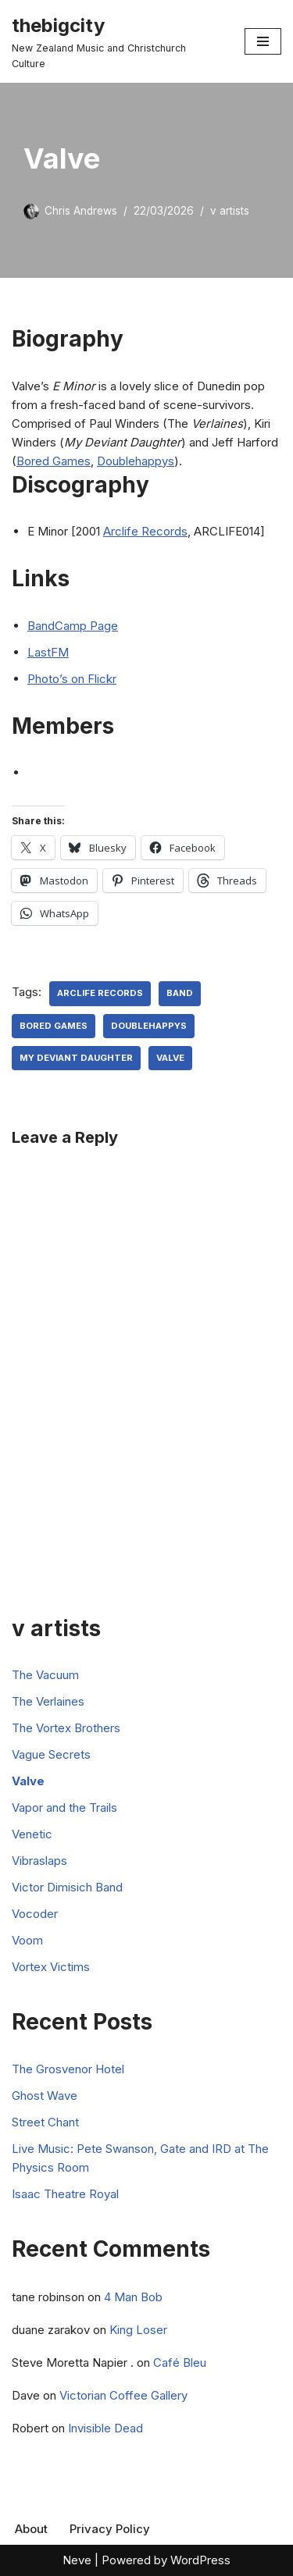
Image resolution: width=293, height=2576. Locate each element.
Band (179, 992)
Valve (170, 1057)
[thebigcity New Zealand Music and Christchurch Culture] (116, 41)
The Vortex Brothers (66, 1727)
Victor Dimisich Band (67, 1887)
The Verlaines (48, 1701)
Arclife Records (145, 531)
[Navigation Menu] (263, 41)
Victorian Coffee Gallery (123, 2395)
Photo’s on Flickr (71, 678)
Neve (77, 2560)
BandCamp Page (72, 625)
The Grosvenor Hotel (68, 2069)
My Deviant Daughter (76, 1057)
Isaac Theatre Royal (65, 2193)
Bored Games (53, 461)
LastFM (48, 652)
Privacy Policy (110, 2528)
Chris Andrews (81, 211)
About (31, 2528)
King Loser (138, 2329)
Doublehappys (135, 461)
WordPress (200, 2560)
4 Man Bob (133, 2297)
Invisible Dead (105, 2428)
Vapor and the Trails (64, 1807)
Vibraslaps (39, 1860)
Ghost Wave (44, 2095)
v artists (229, 211)
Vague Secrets (51, 1754)
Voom (27, 1940)
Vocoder (35, 1913)
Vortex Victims (51, 1966)
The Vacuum (45, 1674)
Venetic (32, 1834)
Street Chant (45, 2122)
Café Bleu (179, 2362)
